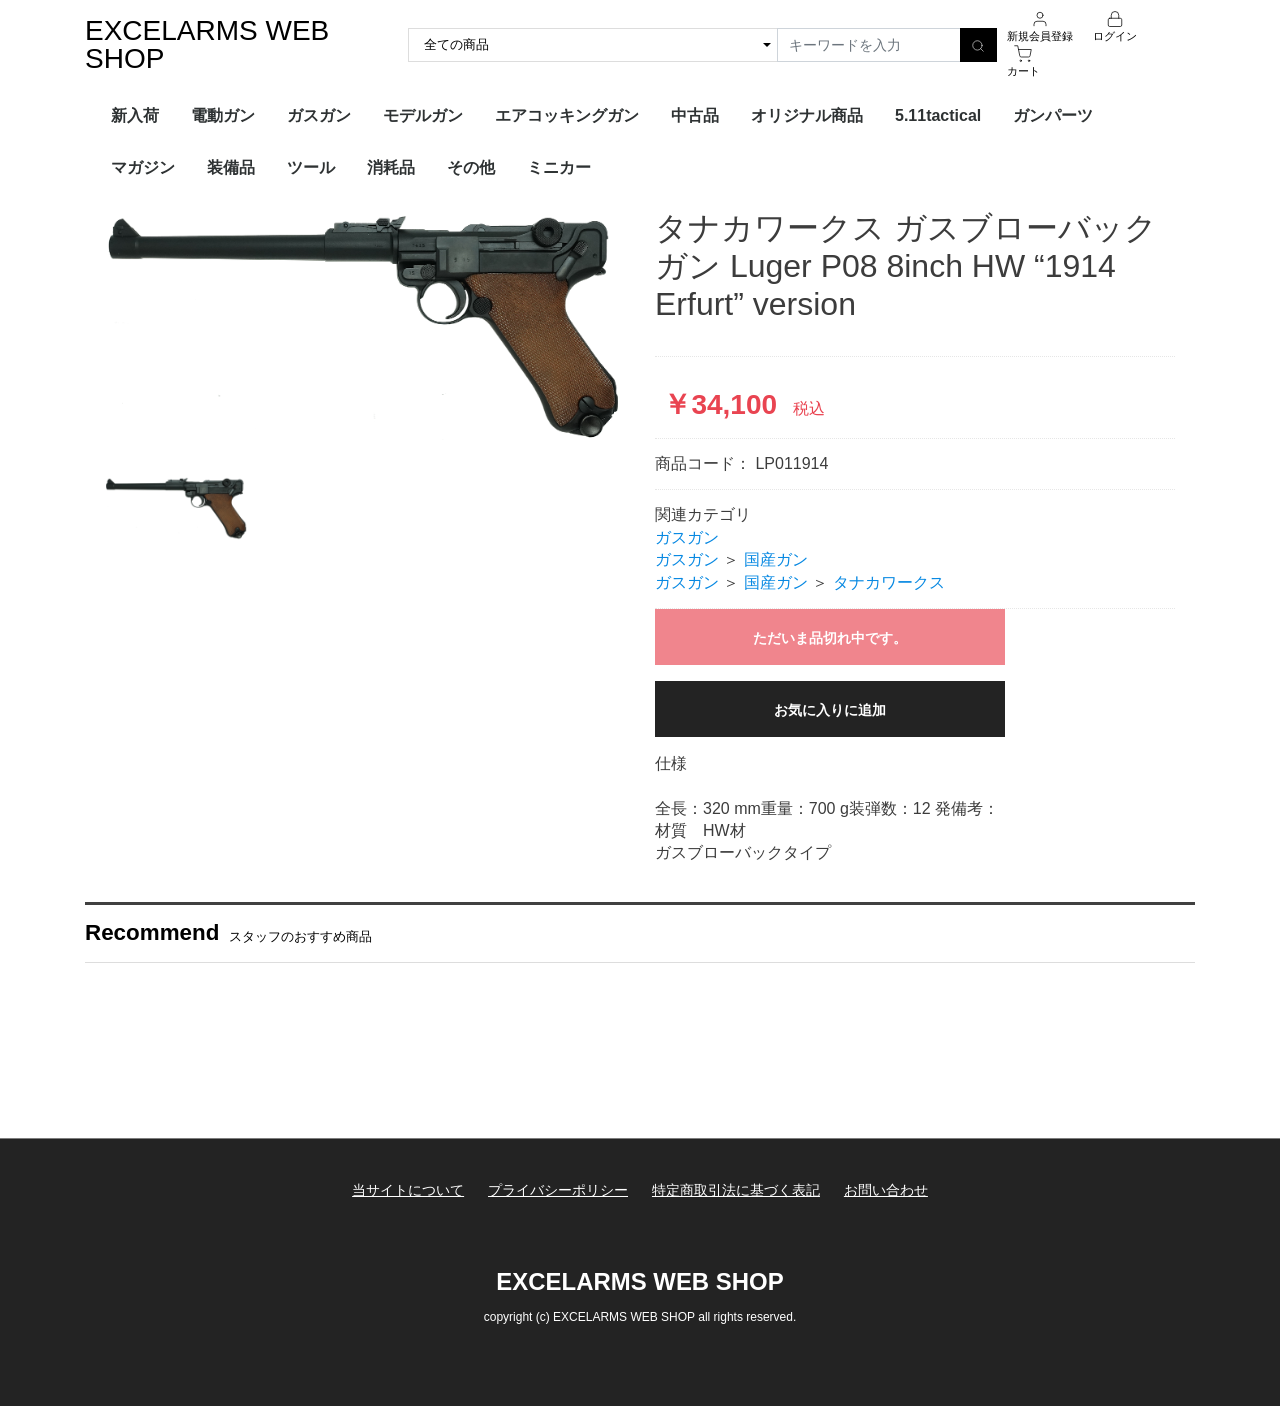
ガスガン (319, 115)
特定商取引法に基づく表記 (736, 1190)
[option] (365, 327)
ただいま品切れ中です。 (830, 638)
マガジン (143, 167)
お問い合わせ (887, 1190)
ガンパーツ (1053, 115)
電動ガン (223, 115)
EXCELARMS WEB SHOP (207, 44)
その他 (471, 167)
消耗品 (391, 167)
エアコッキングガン (567, 115)
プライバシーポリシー (558, 1190)
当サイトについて (407, 1190)
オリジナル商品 (807, 115)
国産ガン (776, 559)
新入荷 (135, 115)
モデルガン (423, 115)
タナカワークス (889, 582)
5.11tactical (938, 115)
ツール (311, 167)
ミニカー (559, 167)
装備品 (231, 167)
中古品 (695, 115)
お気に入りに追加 (830, 710)
